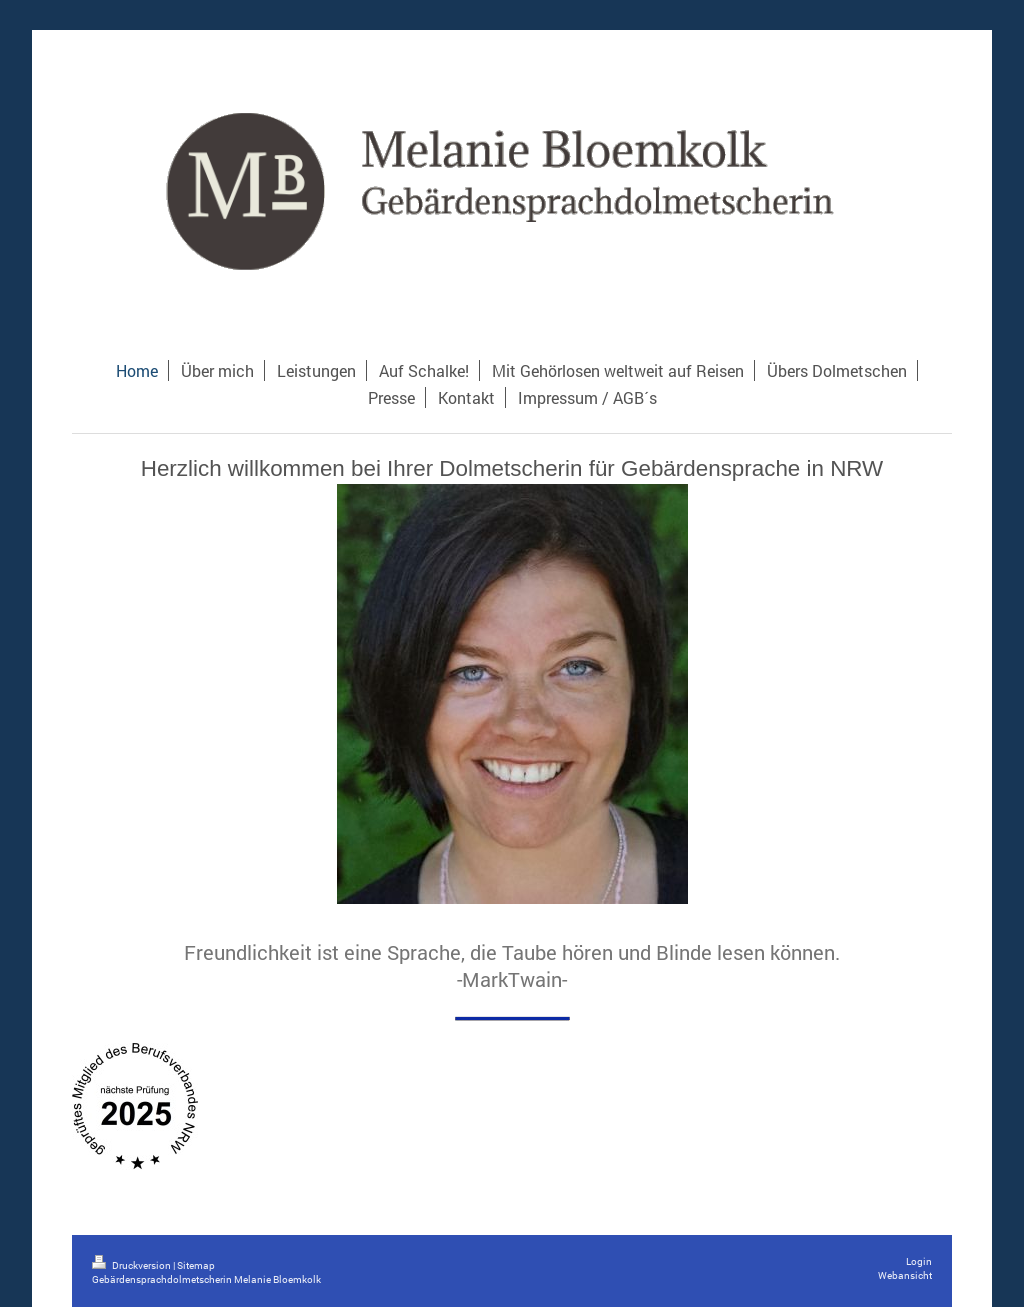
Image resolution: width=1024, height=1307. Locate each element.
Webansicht (905, 1275)
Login (919, 1261)
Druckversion (132, 1265)
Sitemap (196, 1265)
